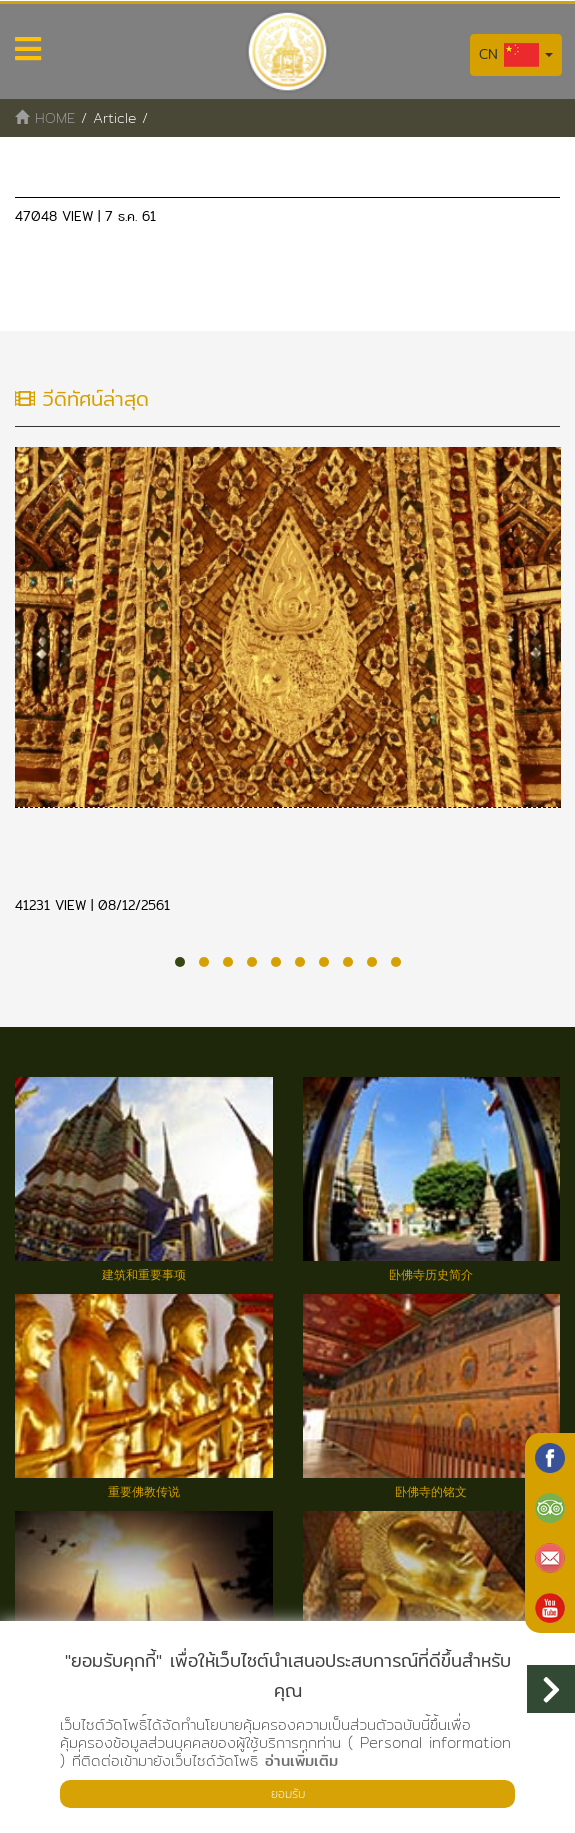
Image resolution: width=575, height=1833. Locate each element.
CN (516, 55)
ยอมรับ (288, 1793)
